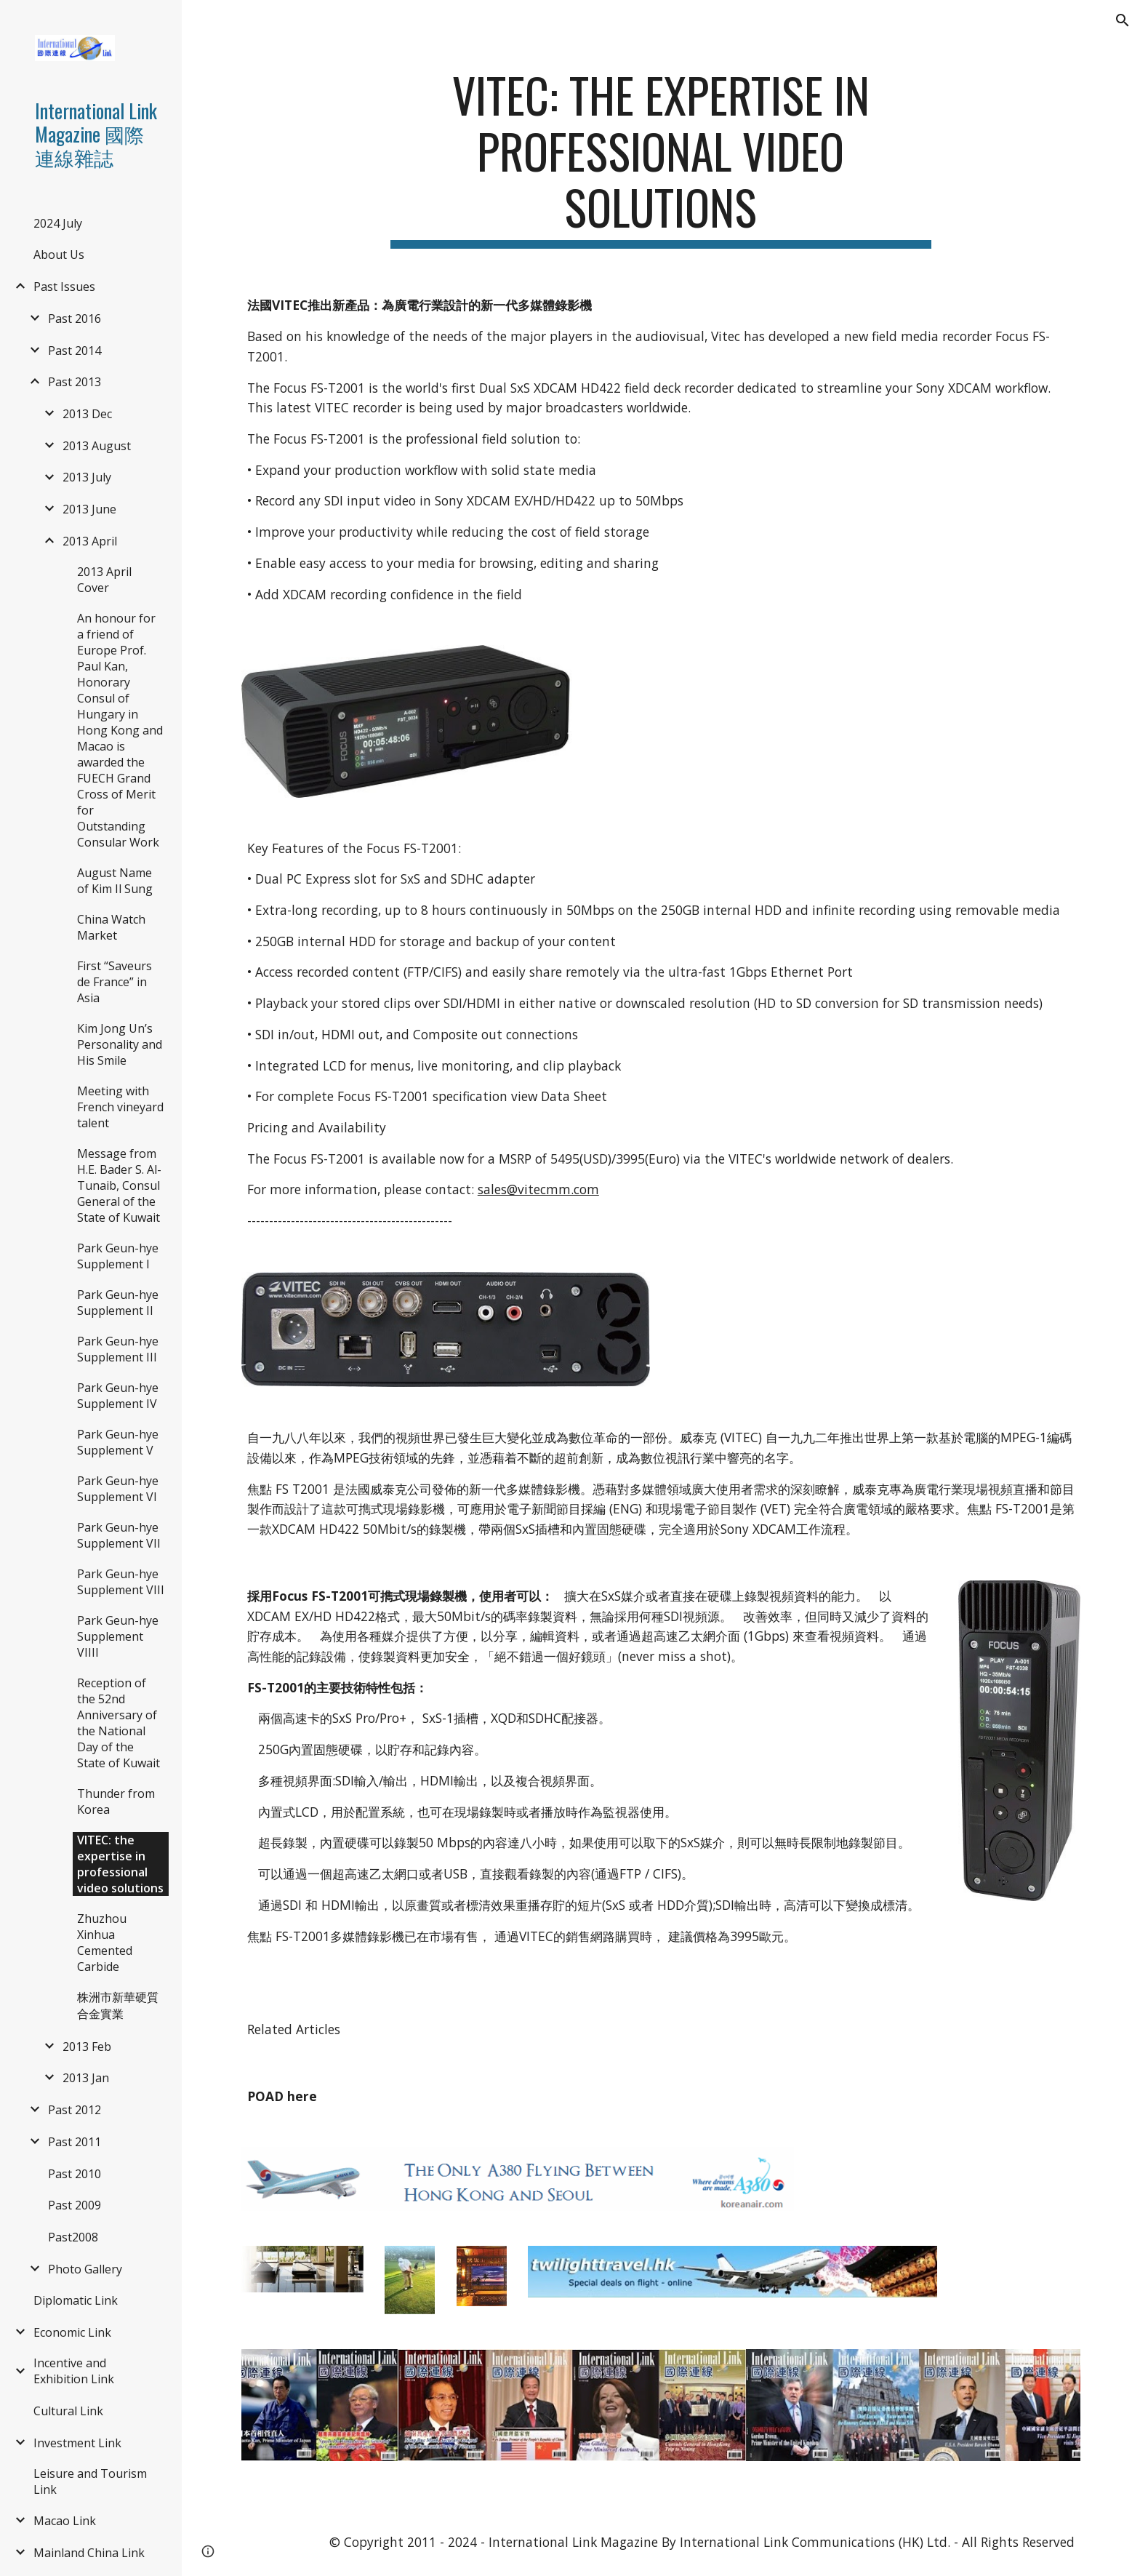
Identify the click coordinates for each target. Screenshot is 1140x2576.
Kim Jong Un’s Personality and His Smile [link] (119, 1044)
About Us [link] (58, 255)
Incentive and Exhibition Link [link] (73, 2371)
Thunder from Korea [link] (116, 1801)
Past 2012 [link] (74, 2110)
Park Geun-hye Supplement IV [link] (117, 1396)
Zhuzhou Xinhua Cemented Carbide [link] (104, 1943)
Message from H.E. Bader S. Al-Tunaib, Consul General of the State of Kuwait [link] (119, 1185)
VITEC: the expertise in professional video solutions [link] (120, 1864)
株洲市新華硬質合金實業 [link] (117, 2005)
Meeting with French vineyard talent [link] (120, 1107)
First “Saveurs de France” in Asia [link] (114, 982)
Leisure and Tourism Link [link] (90, 2481)
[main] (661, 158)
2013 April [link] (90, 541)
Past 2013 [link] (74, 382)
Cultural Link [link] (68, 2411)
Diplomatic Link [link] (75, 2300)
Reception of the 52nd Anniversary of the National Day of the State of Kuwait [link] (118, 1723)
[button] (1122, 20)
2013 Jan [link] (86, 2078)
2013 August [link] (97, 446)
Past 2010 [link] (74, 2174)
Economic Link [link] (72, 2332)
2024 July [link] (57, 223)
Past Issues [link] (64, 287)
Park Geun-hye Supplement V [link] (117, 1442)
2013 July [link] (87, 477)
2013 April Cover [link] (104, 580)
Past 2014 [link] (74, 351)
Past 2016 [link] (74, 319)
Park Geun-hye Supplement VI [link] (117, 1489)
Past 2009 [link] (74, 2205)
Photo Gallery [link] (85, 2269)
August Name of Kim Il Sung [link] (115, 881)
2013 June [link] (89, 509)
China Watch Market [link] (111, 927)
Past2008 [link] (73, 2237)
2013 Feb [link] (87, 2047)
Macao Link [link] (64, 2521)
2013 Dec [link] (87, 414)
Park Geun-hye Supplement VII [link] (119, 1535)
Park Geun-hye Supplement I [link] (117, 1256)
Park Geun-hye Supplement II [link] (117, 1303)
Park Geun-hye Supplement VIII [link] (120, 1582)
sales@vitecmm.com (538, 1189)
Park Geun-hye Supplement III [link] (117, 1349)
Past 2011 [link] (74, 2142)
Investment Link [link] (77, 2443)
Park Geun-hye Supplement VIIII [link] (117, 1636)
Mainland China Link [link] (89, 2553)
